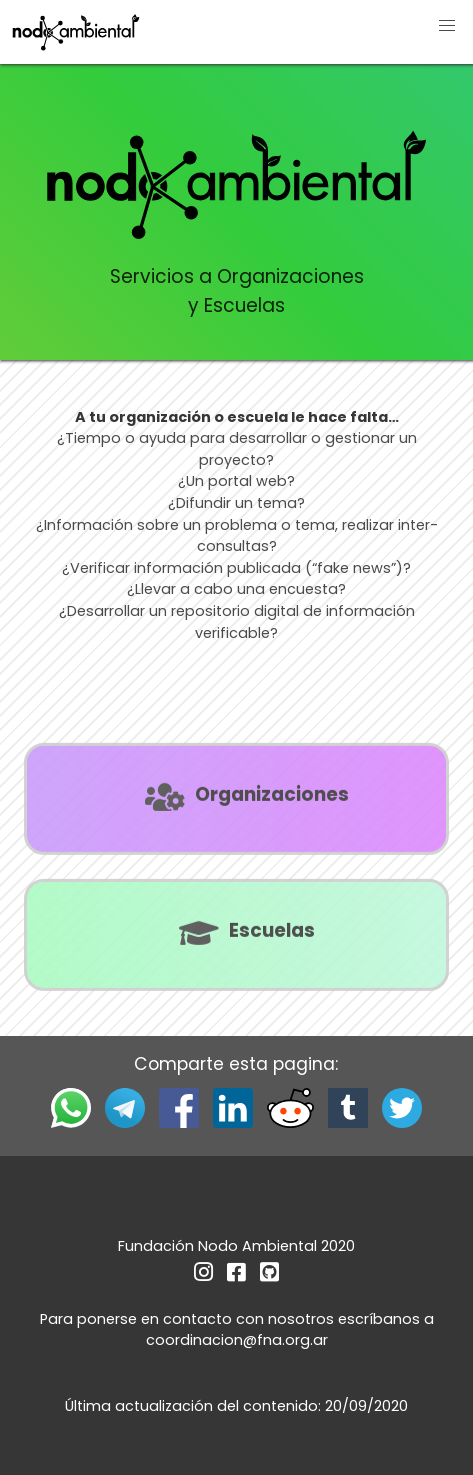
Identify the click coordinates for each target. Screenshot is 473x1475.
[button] (447, 26)
